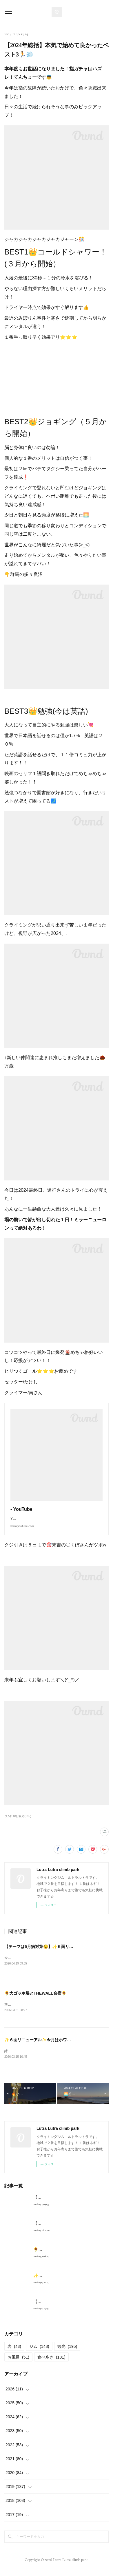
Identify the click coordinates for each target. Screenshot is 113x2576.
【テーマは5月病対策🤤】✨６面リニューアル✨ (49, 1952)
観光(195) (25, 1821)
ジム (39, 2353)
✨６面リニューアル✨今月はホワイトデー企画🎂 (50, 2046)
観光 (67, 2353)
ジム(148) (10, 1821)
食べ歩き (51, 2364)
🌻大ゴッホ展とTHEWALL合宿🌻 (35, 1999)
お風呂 (18, 2364)
